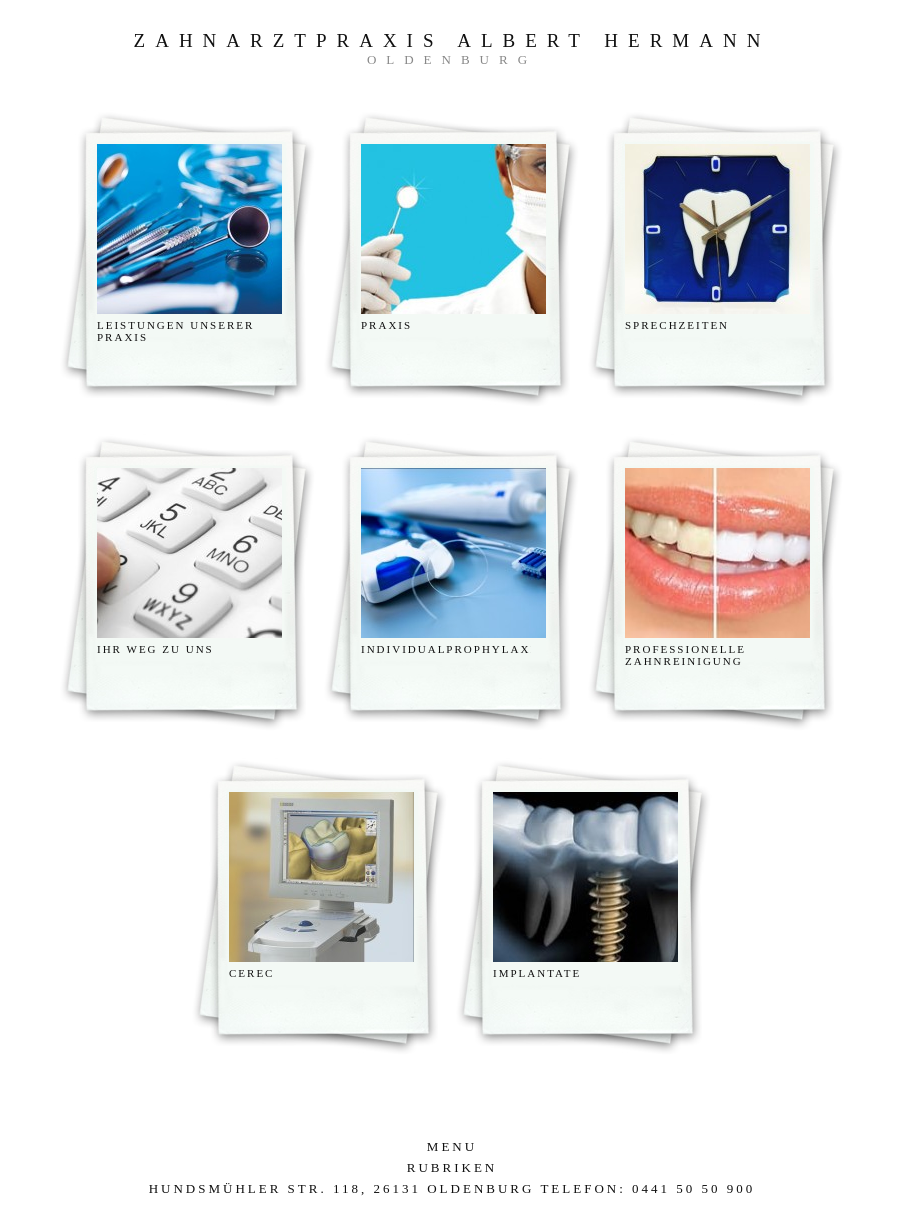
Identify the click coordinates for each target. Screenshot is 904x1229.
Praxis (386, 325)
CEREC (251, 973)
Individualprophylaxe (450, 649)
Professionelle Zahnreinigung (685, 655)
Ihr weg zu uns (155, 649)
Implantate (537, 973)
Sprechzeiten (677, 325)
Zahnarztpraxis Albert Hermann (452, 40)
